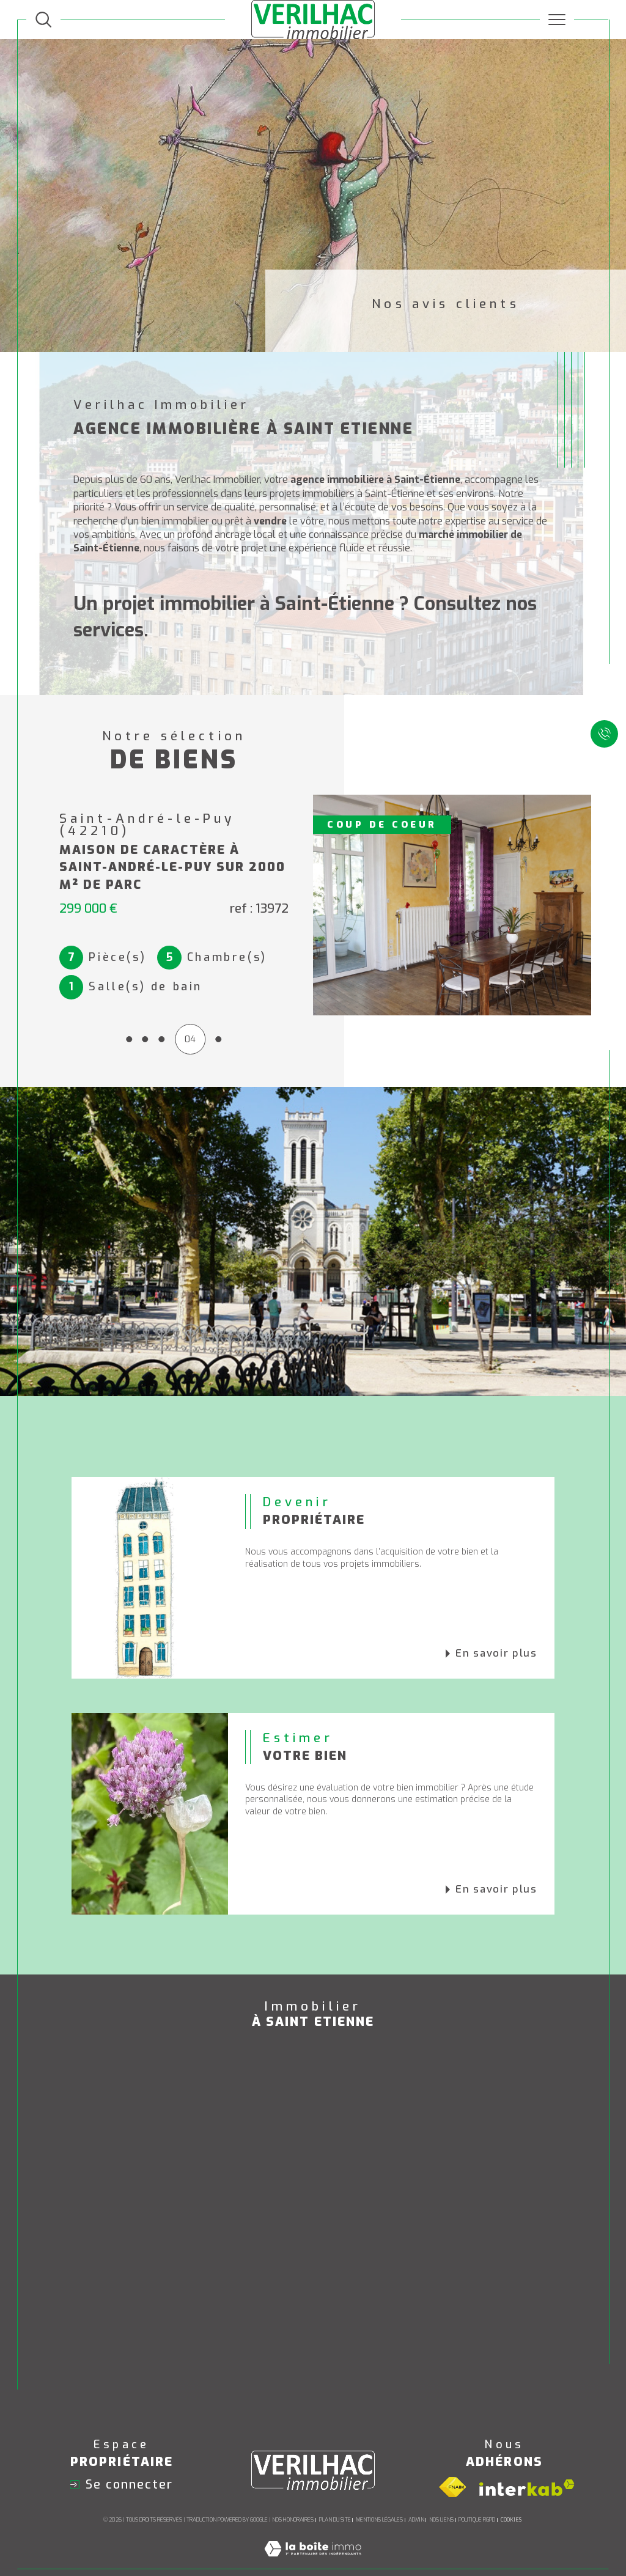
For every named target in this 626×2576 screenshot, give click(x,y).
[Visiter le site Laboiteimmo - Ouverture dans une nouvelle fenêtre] (313, 2539)
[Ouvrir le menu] (557, 19)
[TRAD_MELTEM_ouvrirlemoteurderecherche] (43, 19)
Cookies (511, 2496)
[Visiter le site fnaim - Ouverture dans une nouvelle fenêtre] (452, 2465)
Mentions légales (379, 2496)
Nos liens (441, 2496)
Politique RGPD (476, 2496)
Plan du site (335, 2496)
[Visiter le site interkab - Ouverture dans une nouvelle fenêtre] (527, 2464)
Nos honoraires (293, 2496)
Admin (416, 2496)
